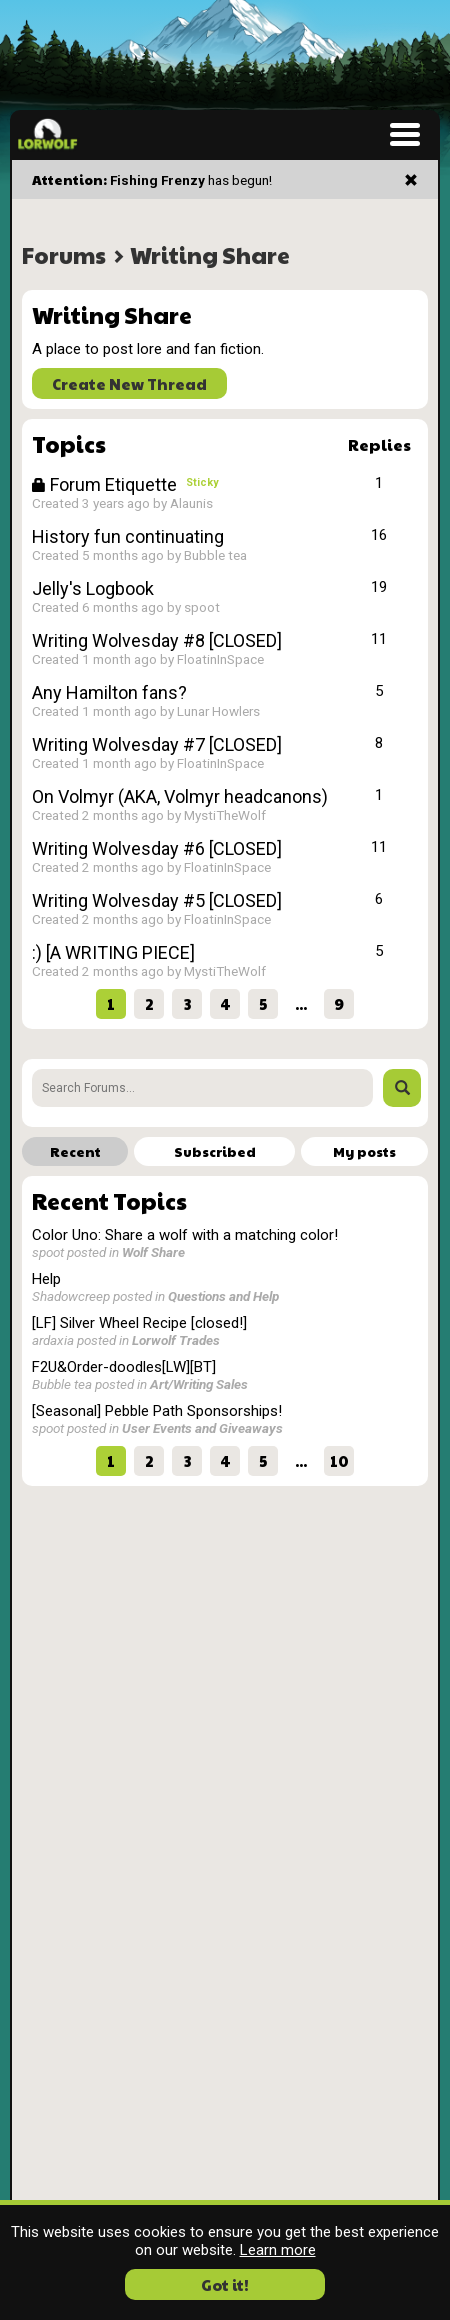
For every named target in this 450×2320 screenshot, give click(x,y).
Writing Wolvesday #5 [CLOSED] (157, 900)
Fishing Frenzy (157, 180)
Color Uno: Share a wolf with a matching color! (185, 1235)
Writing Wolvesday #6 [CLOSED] (157, 848)
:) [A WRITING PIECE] (113, 952)
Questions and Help (223, 1296)
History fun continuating (128, 536)
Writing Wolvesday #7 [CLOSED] (157, 744)
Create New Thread (129, 383)
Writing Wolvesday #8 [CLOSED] (157, 640)
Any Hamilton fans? (109, 692)
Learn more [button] (278, 2250)
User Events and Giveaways (202, 1428)
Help (46, 1279)
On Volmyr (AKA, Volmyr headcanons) (180, 796)
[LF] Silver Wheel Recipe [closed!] (139, 1323)
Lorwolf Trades (176, 1340)
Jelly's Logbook (93, 588)
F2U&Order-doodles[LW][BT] (124, 1367)
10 (339, 1460)
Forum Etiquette (106, 484)
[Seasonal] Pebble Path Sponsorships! (157, 1411)
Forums (64, 254)
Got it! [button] (225, 2284)
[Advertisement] (225, 1636)
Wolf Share (153, 1252)
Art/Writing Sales (199, 1384)
